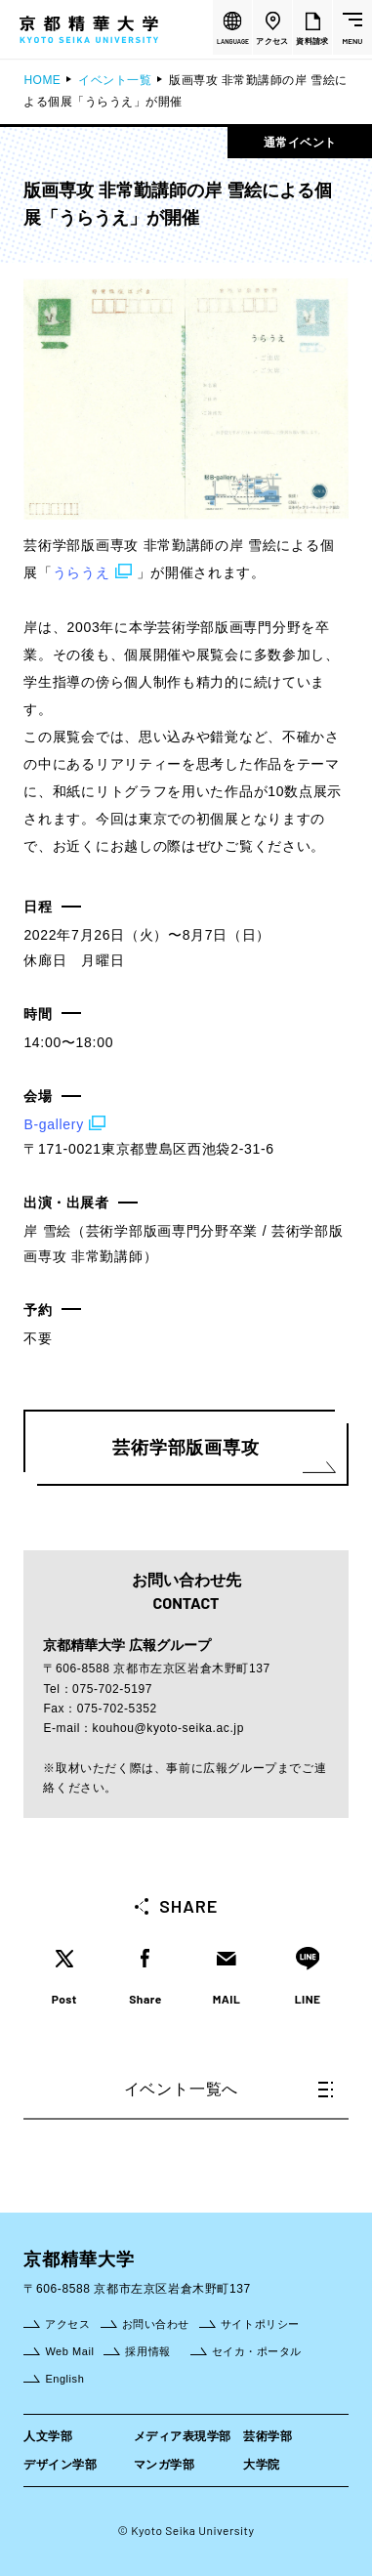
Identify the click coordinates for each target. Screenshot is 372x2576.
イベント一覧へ (228, 2089)
